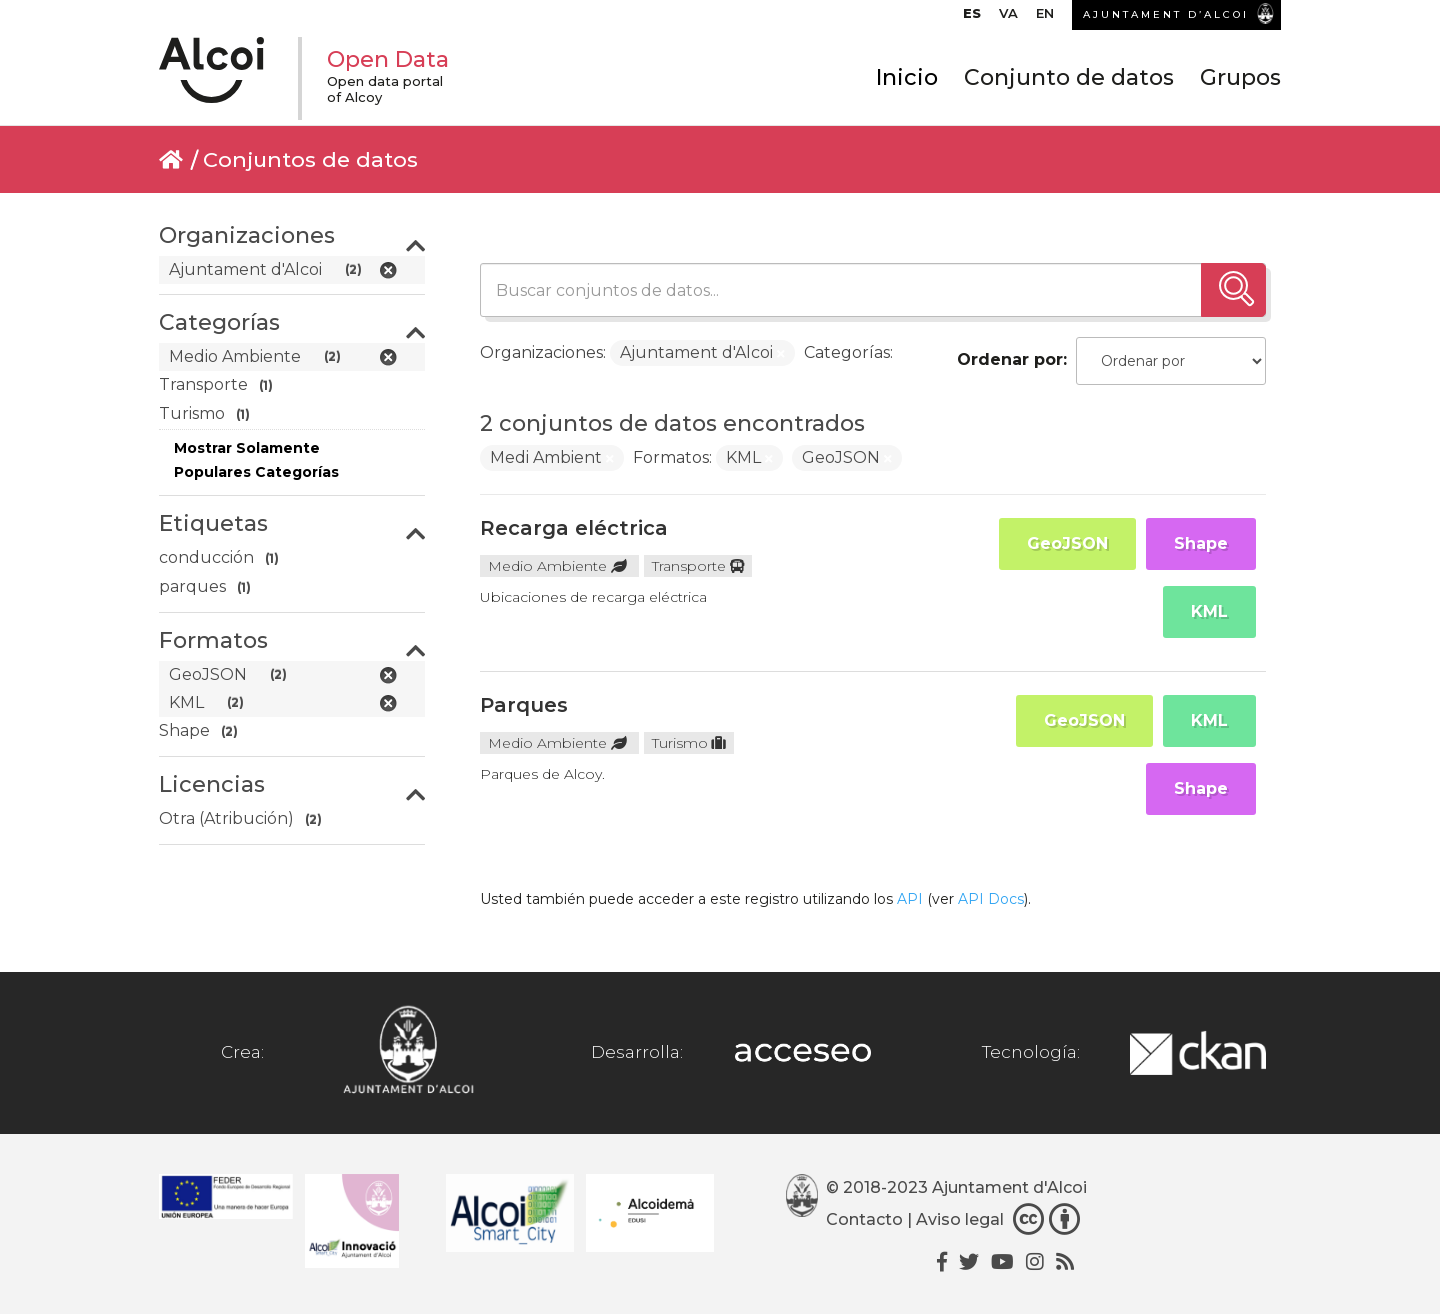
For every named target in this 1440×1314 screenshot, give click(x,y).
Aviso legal (960, 1219)
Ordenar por (1010, 359)
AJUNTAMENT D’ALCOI (1166, 14)
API (910, 899)
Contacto (864, 1219)
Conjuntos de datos (310, 159)
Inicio (907, 77)
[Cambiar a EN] (1045, 18)
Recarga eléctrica (574, 528)
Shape (1201, 543)
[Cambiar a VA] (1008, 18)
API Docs (991, 899)
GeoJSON (1067, 543)
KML (1209, 611)
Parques (524, 705)
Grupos (1240, 77)
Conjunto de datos (1069, 77)
